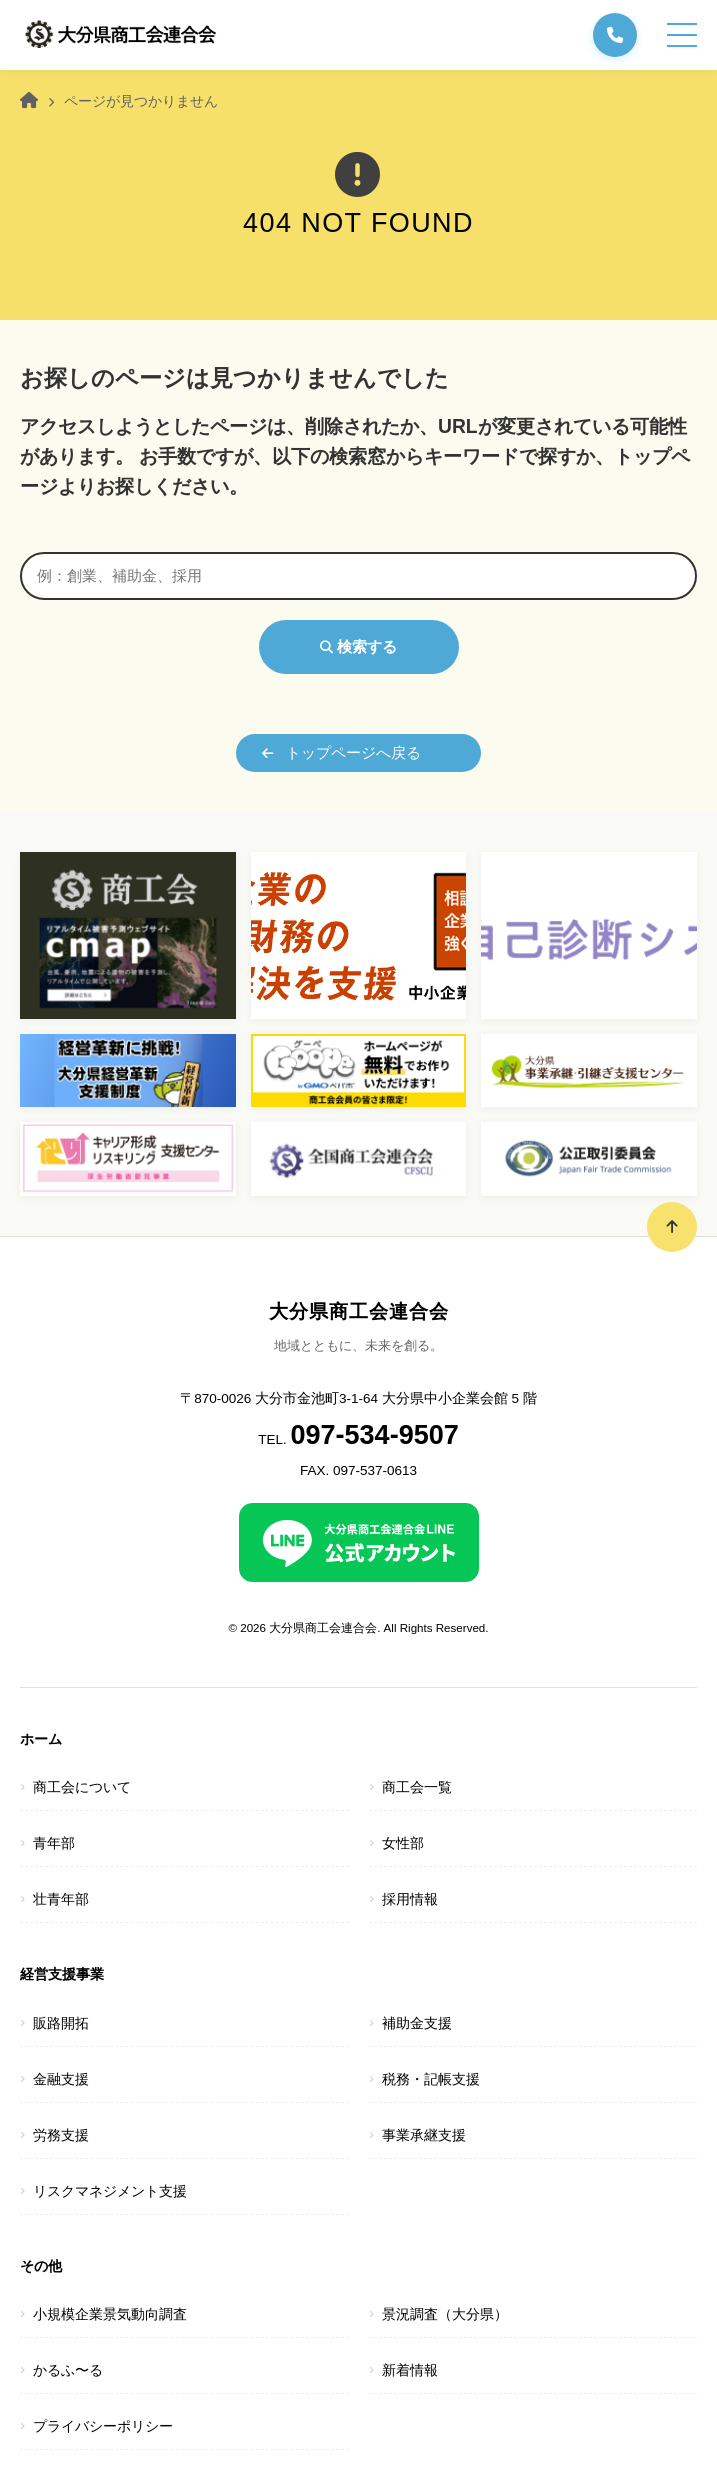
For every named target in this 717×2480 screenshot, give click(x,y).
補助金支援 (417, 2023)
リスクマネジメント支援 (110, 2191)
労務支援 (61, 2135)
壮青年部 (61, 1899)
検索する (358, 646)
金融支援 (61, 2079)
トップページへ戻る (341, 752)
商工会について (82, 1787)
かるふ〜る (68, 2370)
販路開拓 (61, 2023)
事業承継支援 (424, 2135)
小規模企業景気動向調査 (110, 2314)
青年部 (54, 1843)
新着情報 (410, 2370)
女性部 (403, 1843)
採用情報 (410, 1899)
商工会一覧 (417, 1787)
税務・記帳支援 (431, 2079)
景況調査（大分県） (445, 2314)
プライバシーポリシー (103, 2426)
